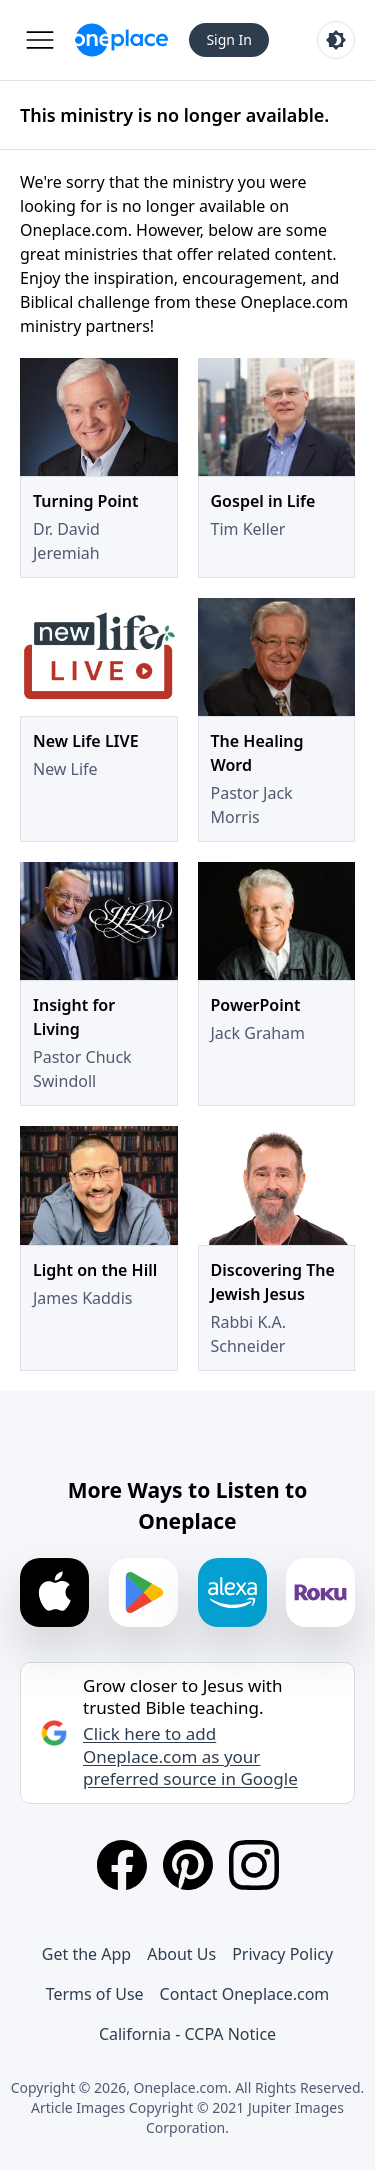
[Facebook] (122, 1865)
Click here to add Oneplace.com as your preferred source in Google (190, 1756)
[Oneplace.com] (121, 40)
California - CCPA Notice (187, 2034)
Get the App (86, 1954)
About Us (181, 1954)
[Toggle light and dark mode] (336, 40)
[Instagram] (254, 1865)
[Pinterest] (188, 1865)
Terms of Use (95, 1994)
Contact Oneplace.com (245, 1994)
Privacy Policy (282, 1954)
